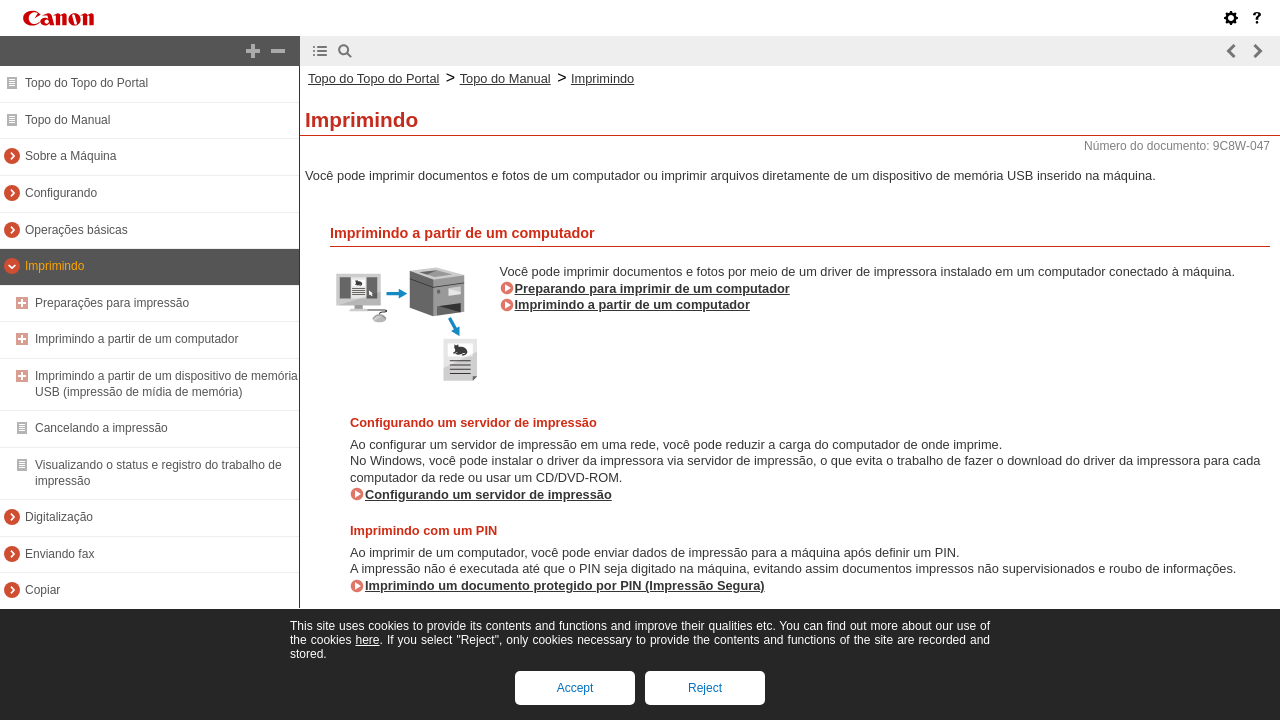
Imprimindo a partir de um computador (136, 339)
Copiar (42, 590)
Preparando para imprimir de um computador (652, 288)
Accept (575, 688)
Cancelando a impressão (101, 428)
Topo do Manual (67, 120)
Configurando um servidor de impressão (488, 494)
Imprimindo (54, 266)
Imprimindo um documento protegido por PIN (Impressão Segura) (565, 585)
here (367, 640)
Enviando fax (59, 554)
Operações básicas (76, 230)
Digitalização (59, 517)
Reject (705, 688)
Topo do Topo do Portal (86, 83)
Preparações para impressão (112, 303)
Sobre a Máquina (70, 156)
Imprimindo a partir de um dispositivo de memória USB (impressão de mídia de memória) (166, 384)
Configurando (61, 193)
